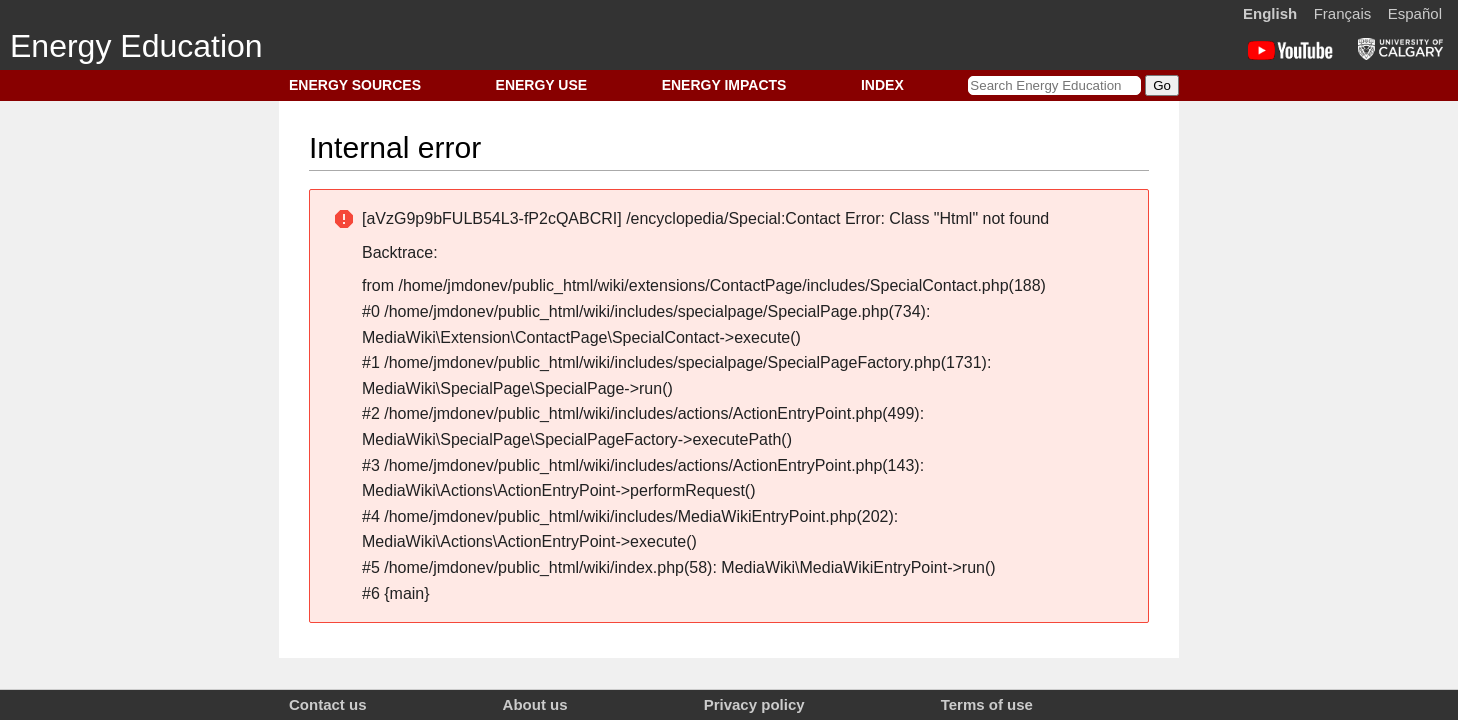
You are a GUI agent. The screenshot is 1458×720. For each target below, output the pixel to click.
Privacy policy (754, 704)
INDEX (882, 85)
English (1270, 13)
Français (1343, 13)
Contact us (328, 704)
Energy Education (136, 46)
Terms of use (987, 704)
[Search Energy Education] (1054, 85)
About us (535, 704)
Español (1415, 13)
